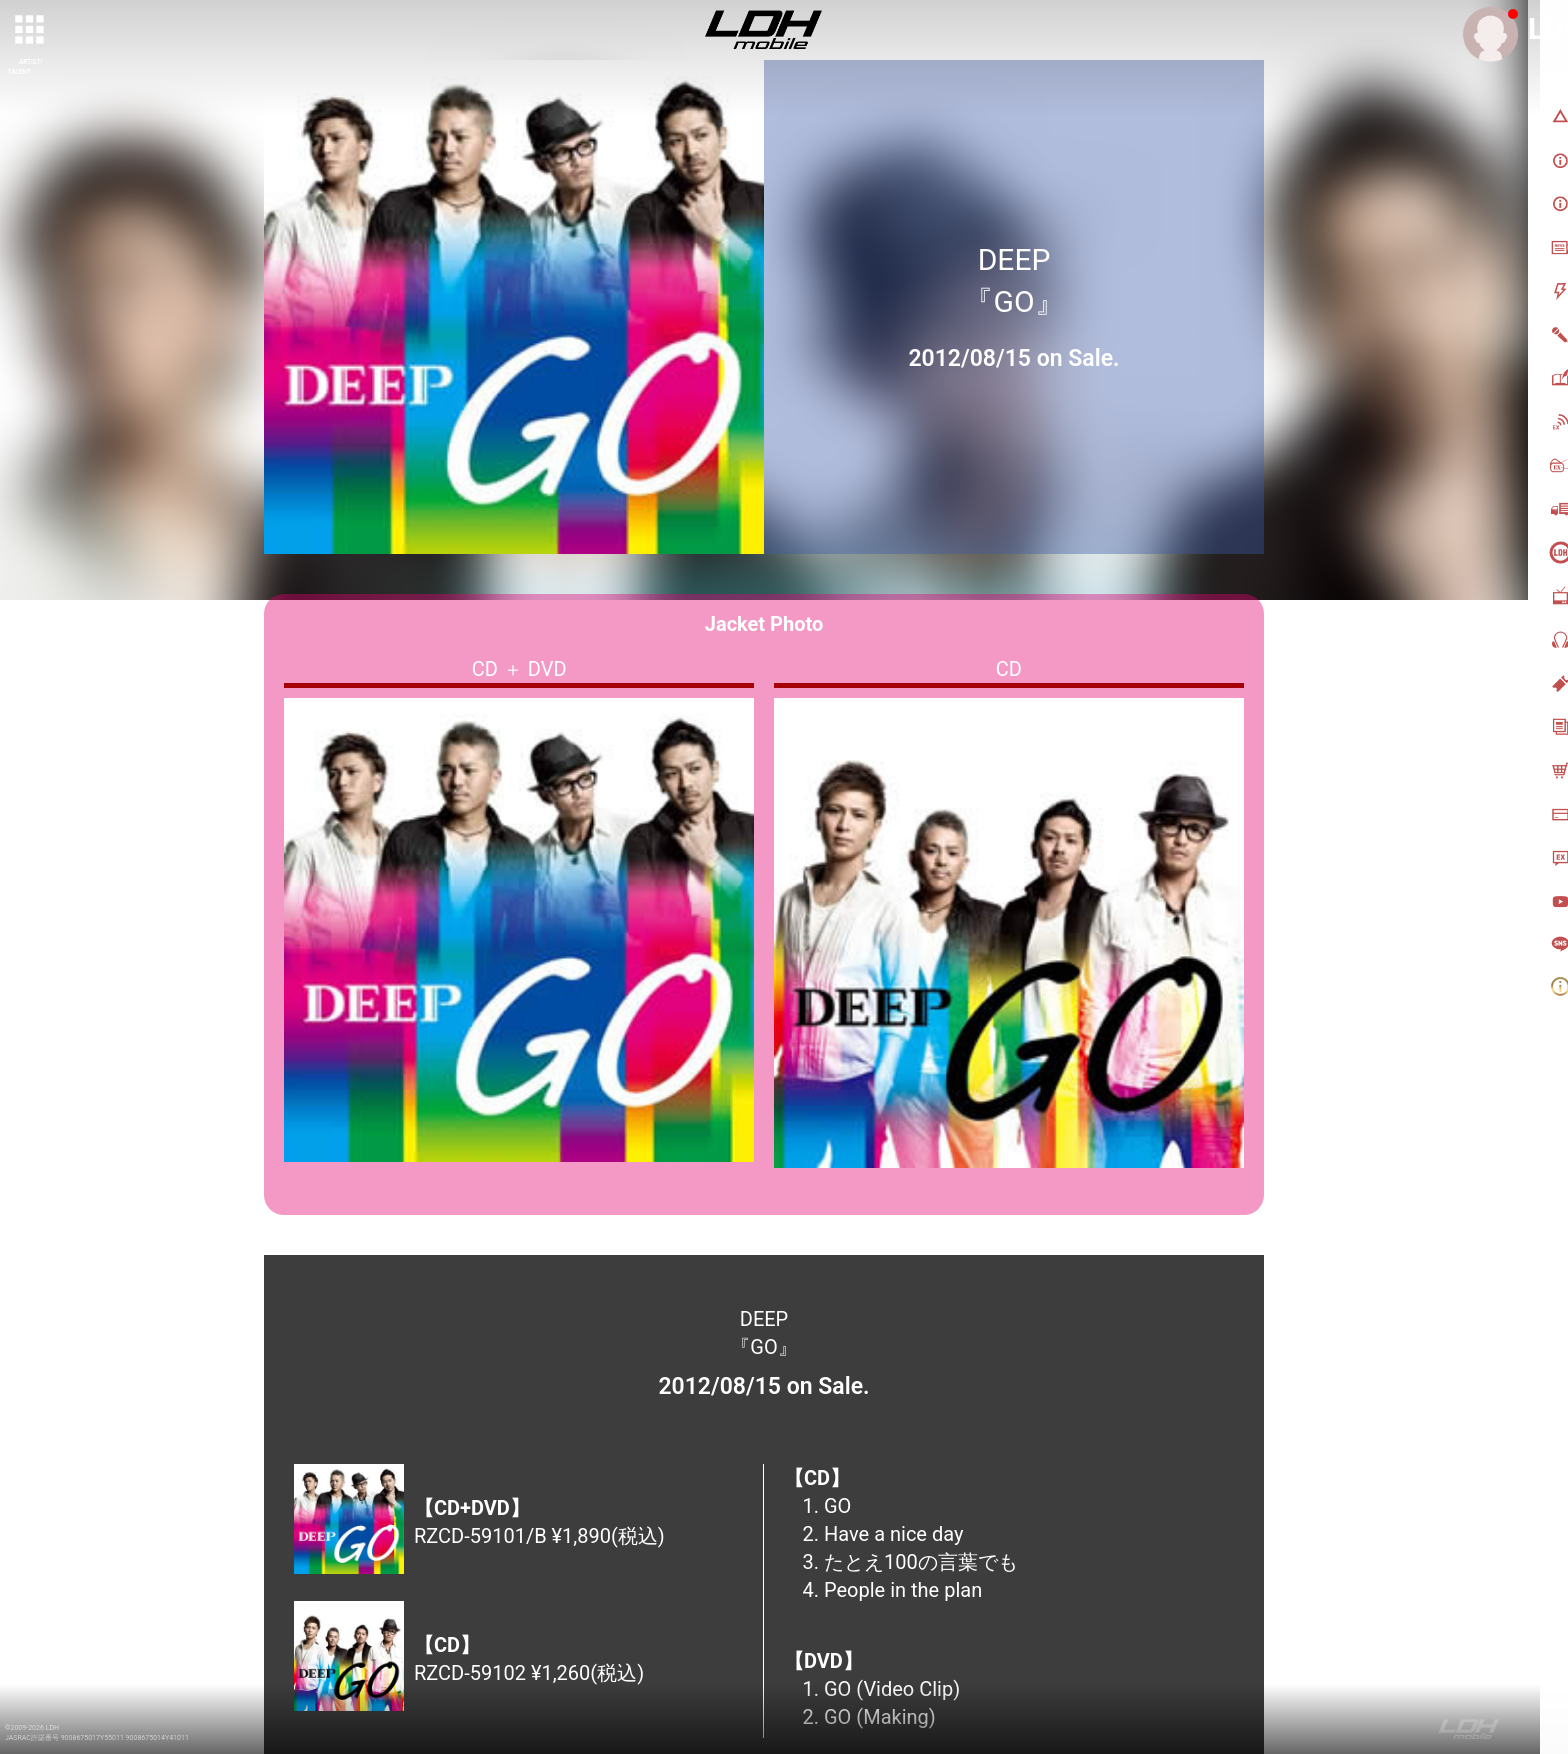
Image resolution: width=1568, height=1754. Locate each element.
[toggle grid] (31, 31)
